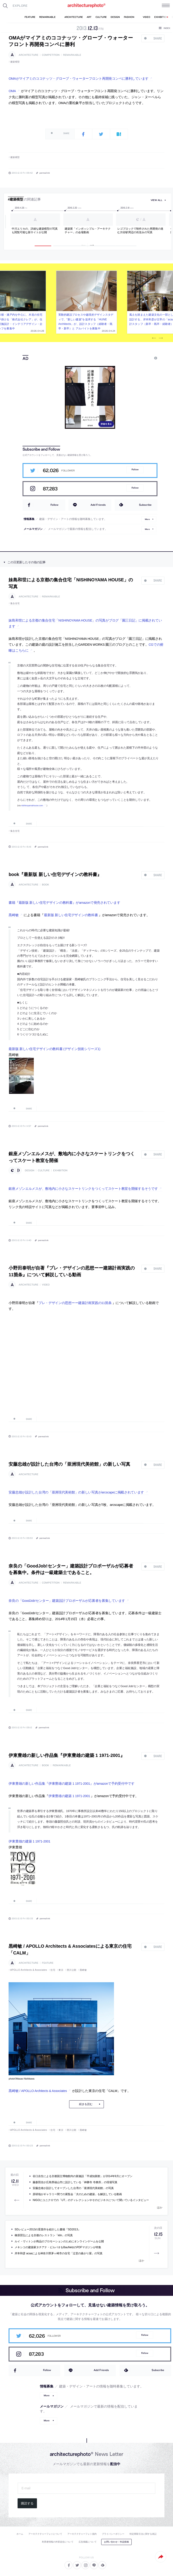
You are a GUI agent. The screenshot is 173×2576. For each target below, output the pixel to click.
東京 (61, 1970)
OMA (12, 91)
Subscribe (145, 504)
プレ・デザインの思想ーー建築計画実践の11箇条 (75, 1303)
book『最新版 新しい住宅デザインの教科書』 (55, 874)
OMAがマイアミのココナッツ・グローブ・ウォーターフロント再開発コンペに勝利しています (78, 78)
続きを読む (86, 2104)
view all (156, 200)
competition (50, 55)
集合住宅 (15, 603)
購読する (27, 2503)
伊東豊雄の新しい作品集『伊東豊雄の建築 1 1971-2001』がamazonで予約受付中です (71, 1783)
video (46, 1284)
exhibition (60, 1170)
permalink (44, 172)
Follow (135, 469)
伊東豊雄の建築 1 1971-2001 (69, 1796)
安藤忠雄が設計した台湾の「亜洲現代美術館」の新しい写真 (69, 1464)
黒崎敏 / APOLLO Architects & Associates (38, 2091)
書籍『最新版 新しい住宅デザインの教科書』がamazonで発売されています (64, 902)
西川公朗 (71, 1970)
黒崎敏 (13, 915)
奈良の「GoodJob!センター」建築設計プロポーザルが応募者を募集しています (67, 1600)
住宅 (52, 1970)
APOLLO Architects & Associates (28, 1970)
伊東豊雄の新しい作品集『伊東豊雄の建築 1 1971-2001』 (67, 1755)
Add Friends (98, 504)
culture (44, 1170)
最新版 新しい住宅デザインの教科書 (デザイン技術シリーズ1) (54, 1049)
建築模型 (15, 62)
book (45, 884)
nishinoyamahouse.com (32, 805)
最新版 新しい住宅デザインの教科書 (71, 915)
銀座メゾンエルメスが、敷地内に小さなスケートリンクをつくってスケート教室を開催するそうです (83, 1188)
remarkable (72, 55)
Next (160, 338)
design (29, 1170)
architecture (28, 55)
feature (47, 1962)
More (147, 519)
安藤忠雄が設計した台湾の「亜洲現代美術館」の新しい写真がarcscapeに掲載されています (76, 1492)
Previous (154, 338)
